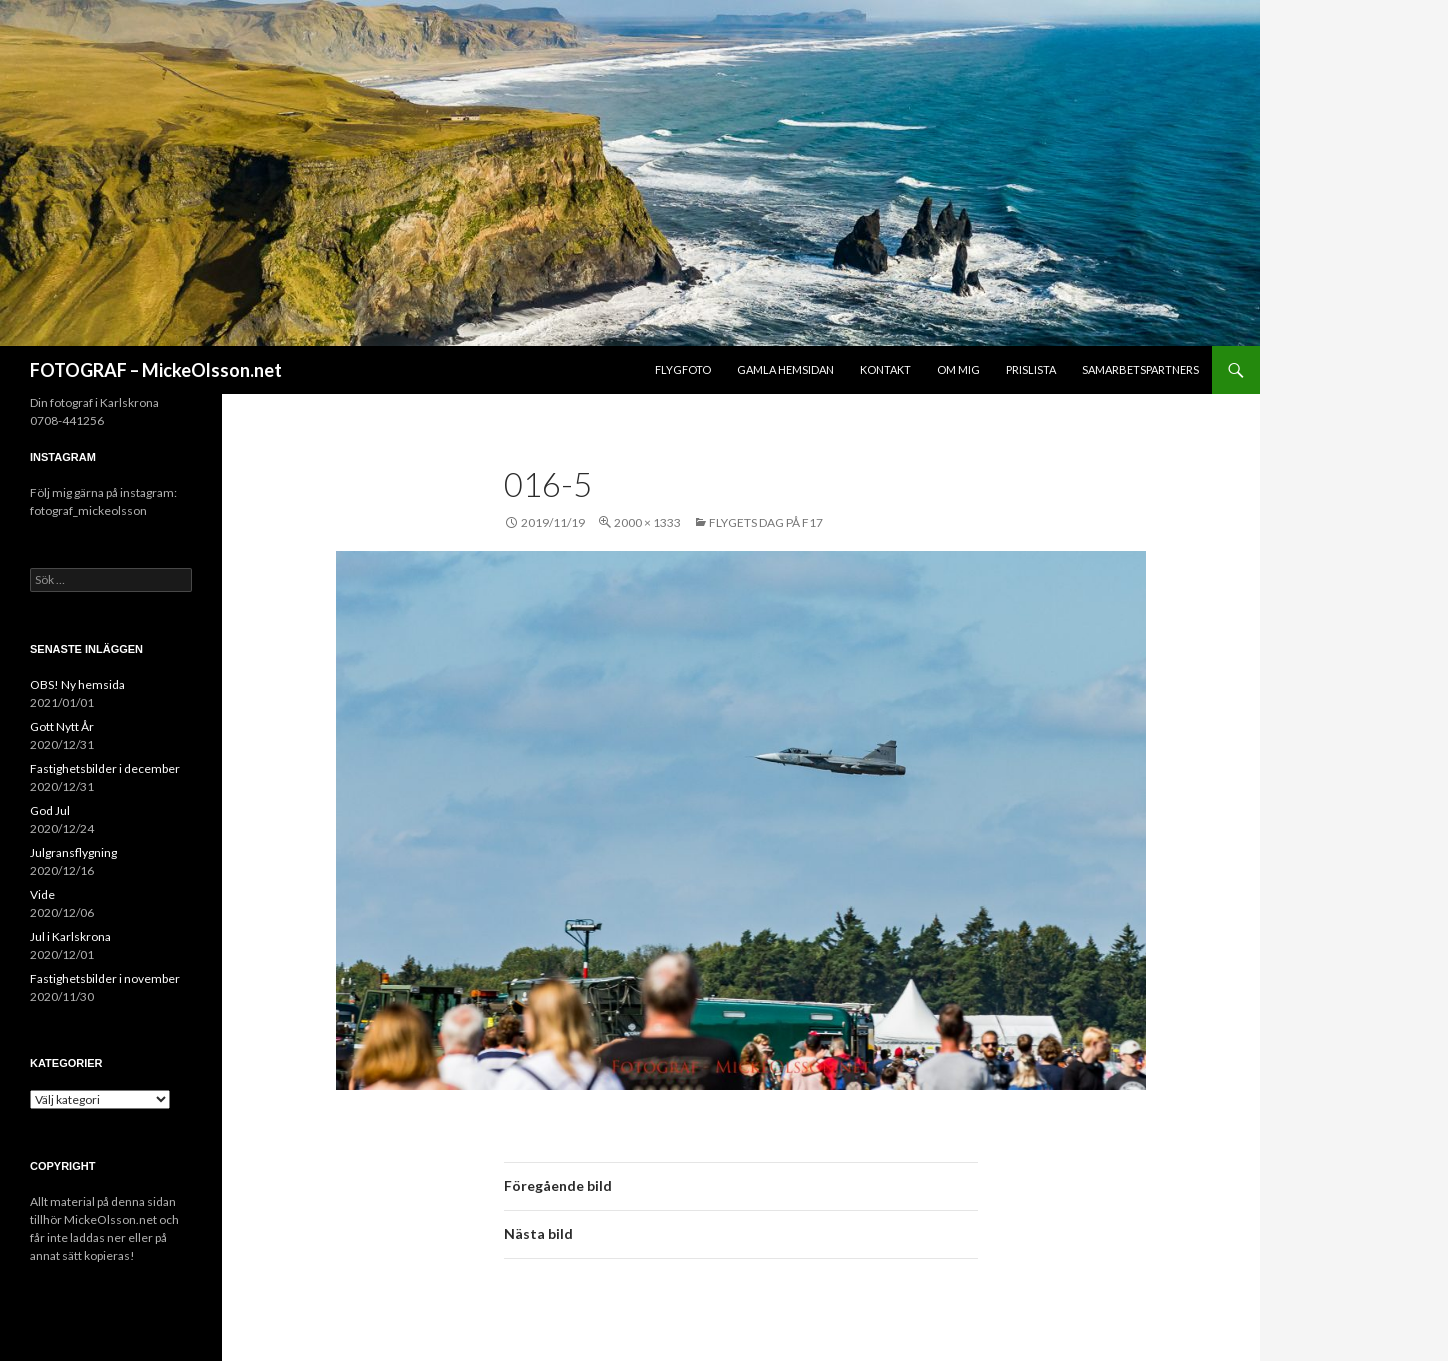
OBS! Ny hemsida (77, 684)
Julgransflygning (73, 852)
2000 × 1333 (647, 522)
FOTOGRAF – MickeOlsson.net (156, 370)
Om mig (958, 369)
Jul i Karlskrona (70, 936)
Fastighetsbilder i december (105, 768)
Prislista (1031, 369)
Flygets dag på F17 (766, 522)
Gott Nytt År (62, 726)
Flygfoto (683, 369)
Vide (42, 894)
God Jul (50, 810)
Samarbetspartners (1140, 369)
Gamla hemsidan (785, 369)
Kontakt (885, 369)
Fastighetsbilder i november (105, 978)
